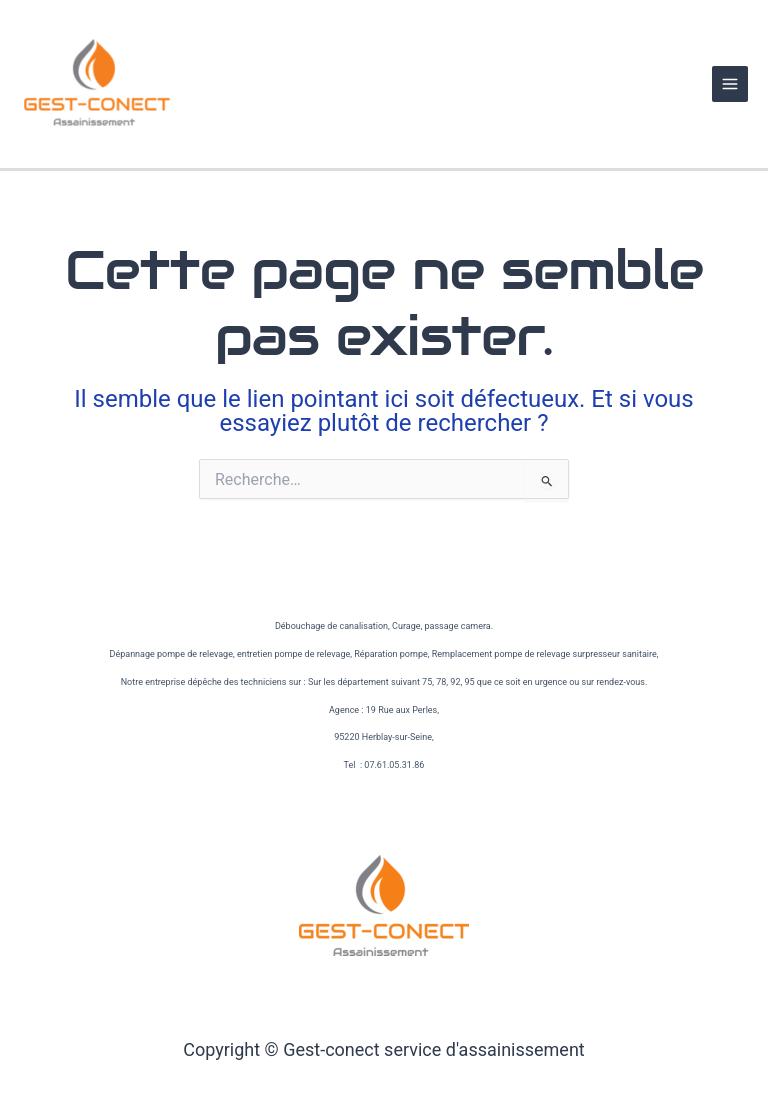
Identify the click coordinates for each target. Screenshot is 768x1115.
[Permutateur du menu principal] (730, 84)
